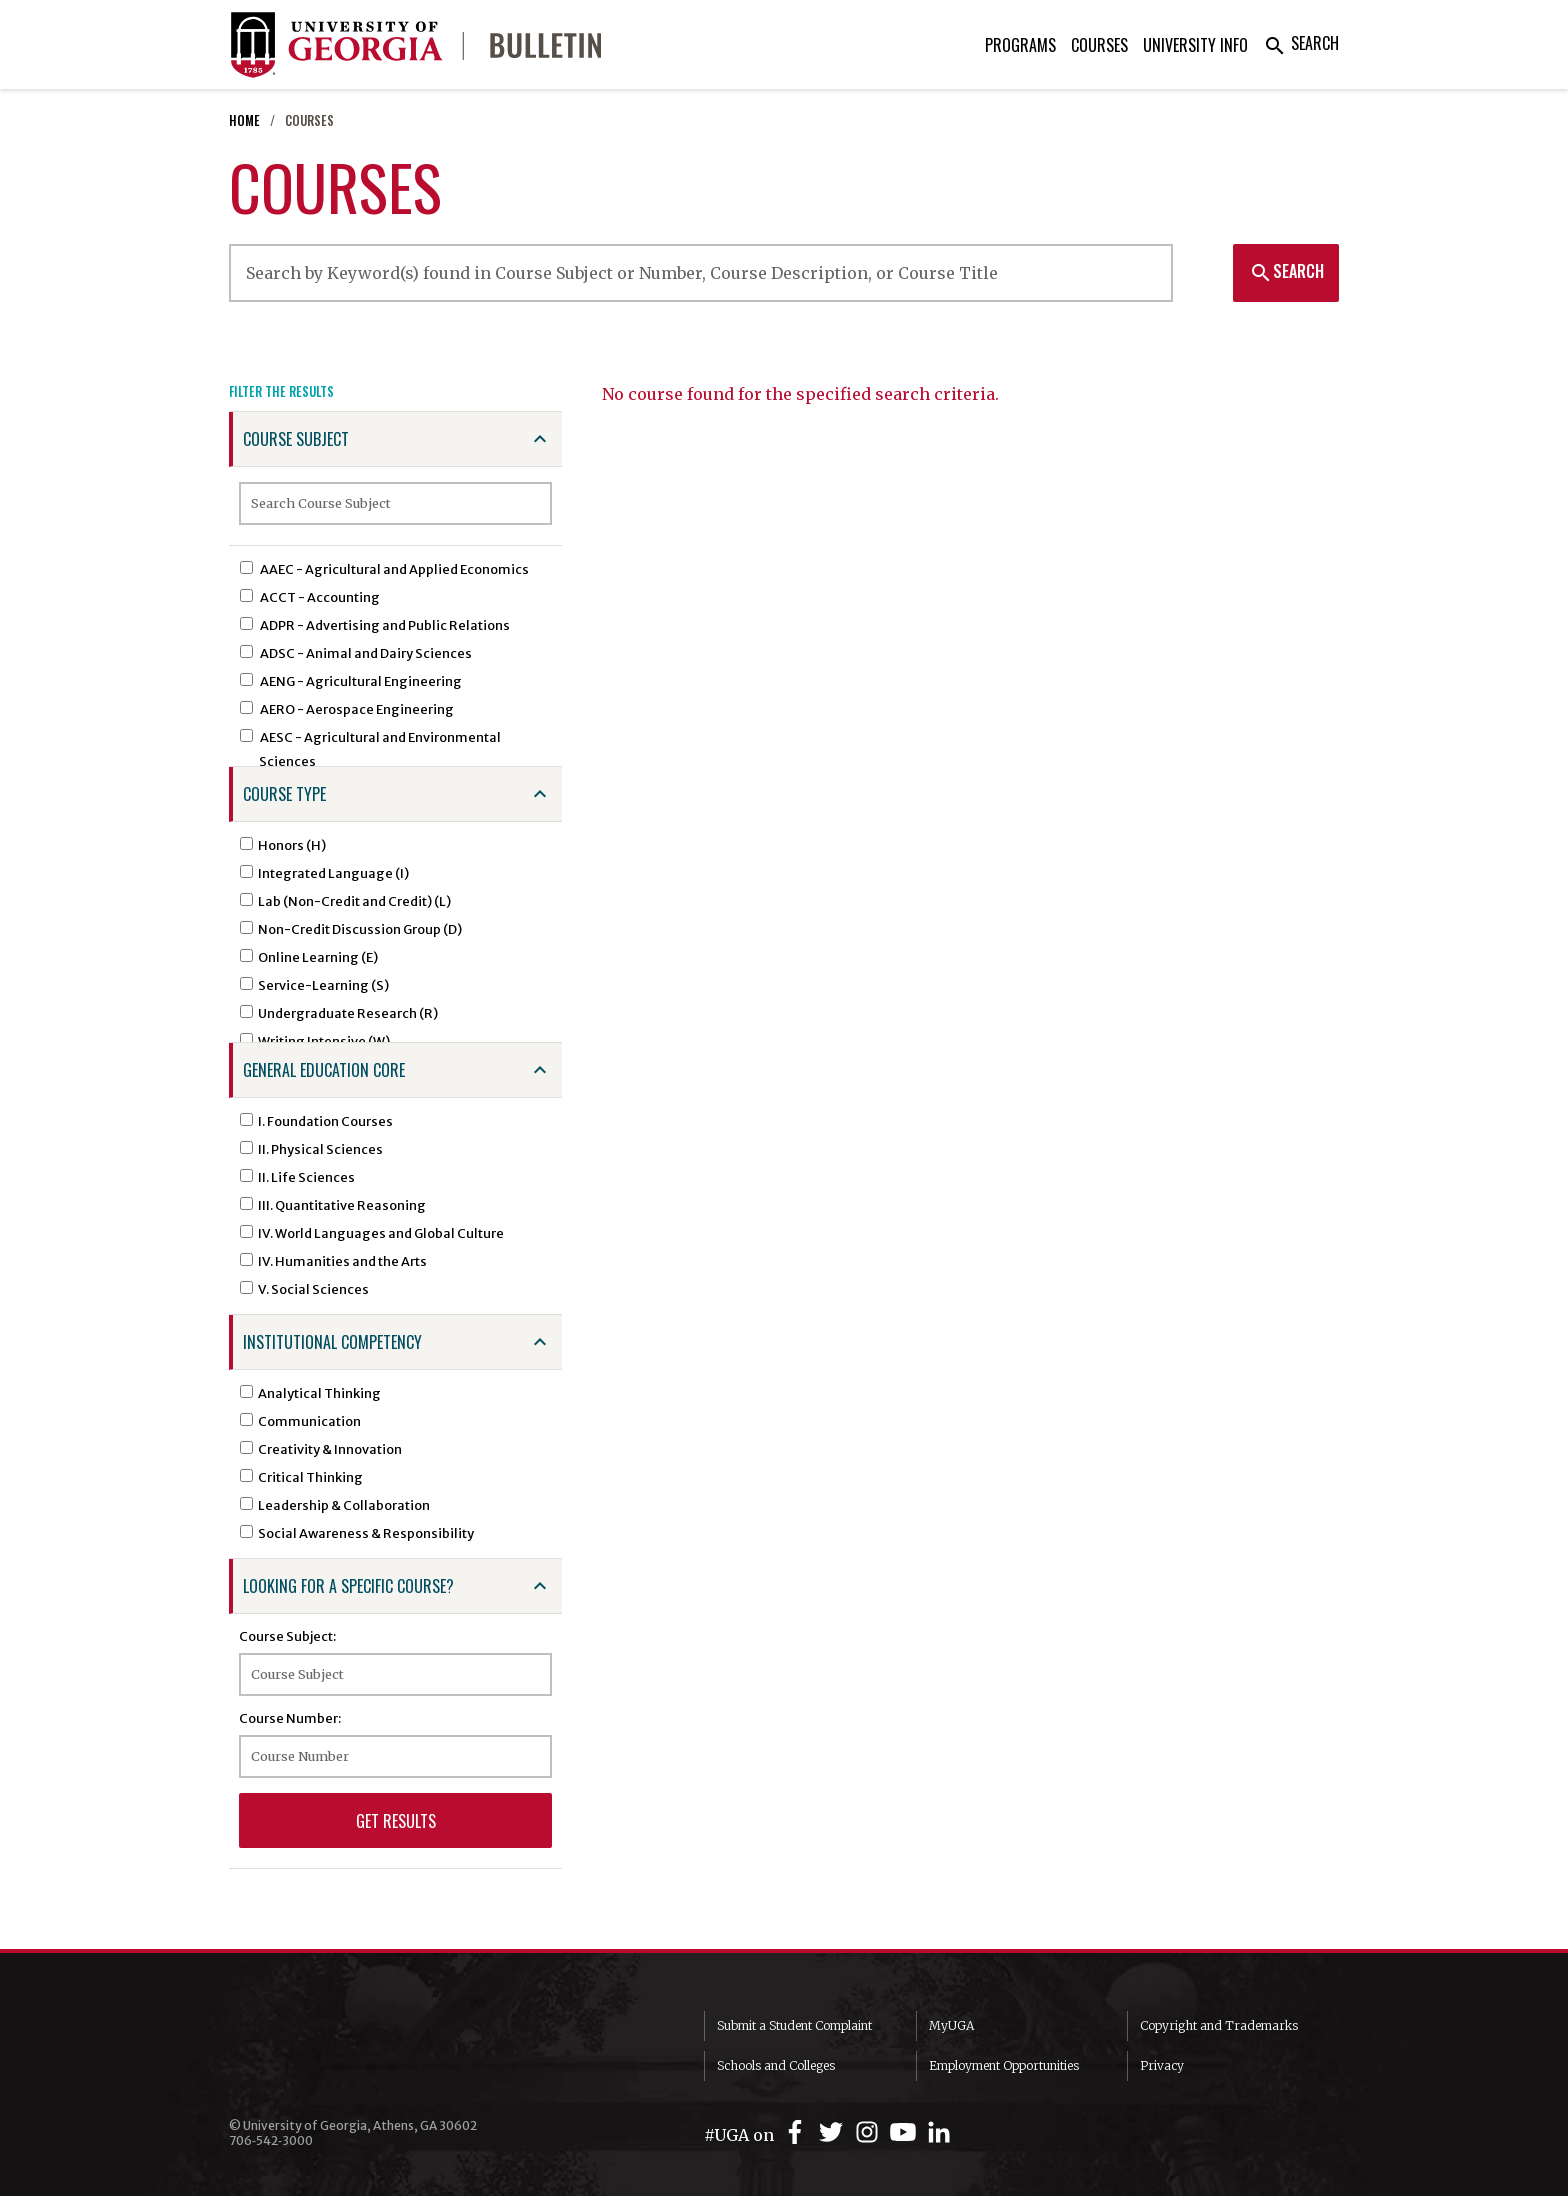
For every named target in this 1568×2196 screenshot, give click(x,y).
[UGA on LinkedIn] (939, 2132)
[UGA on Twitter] (834, 2132)
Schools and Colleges (776, 2065)
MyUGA (951, 2025)
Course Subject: (287, 1636)
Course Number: (290, 1718)
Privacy (1162, 2065)
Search (1301, 43)
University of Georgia (379, 2051)
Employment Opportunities (1004, 2065)
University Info (1195, 45)
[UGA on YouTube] (906, 2132)
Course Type (284, 794)
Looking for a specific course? (348, 1586)
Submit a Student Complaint (794, 2025)
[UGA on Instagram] (870, 2132)
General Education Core (324, 1070)
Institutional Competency (332, 1342)
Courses (1099, 45)
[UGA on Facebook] (798, 2132)
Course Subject (296, 439)
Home (244, 120)
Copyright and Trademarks (1219, 2025)
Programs (1020, 45)
